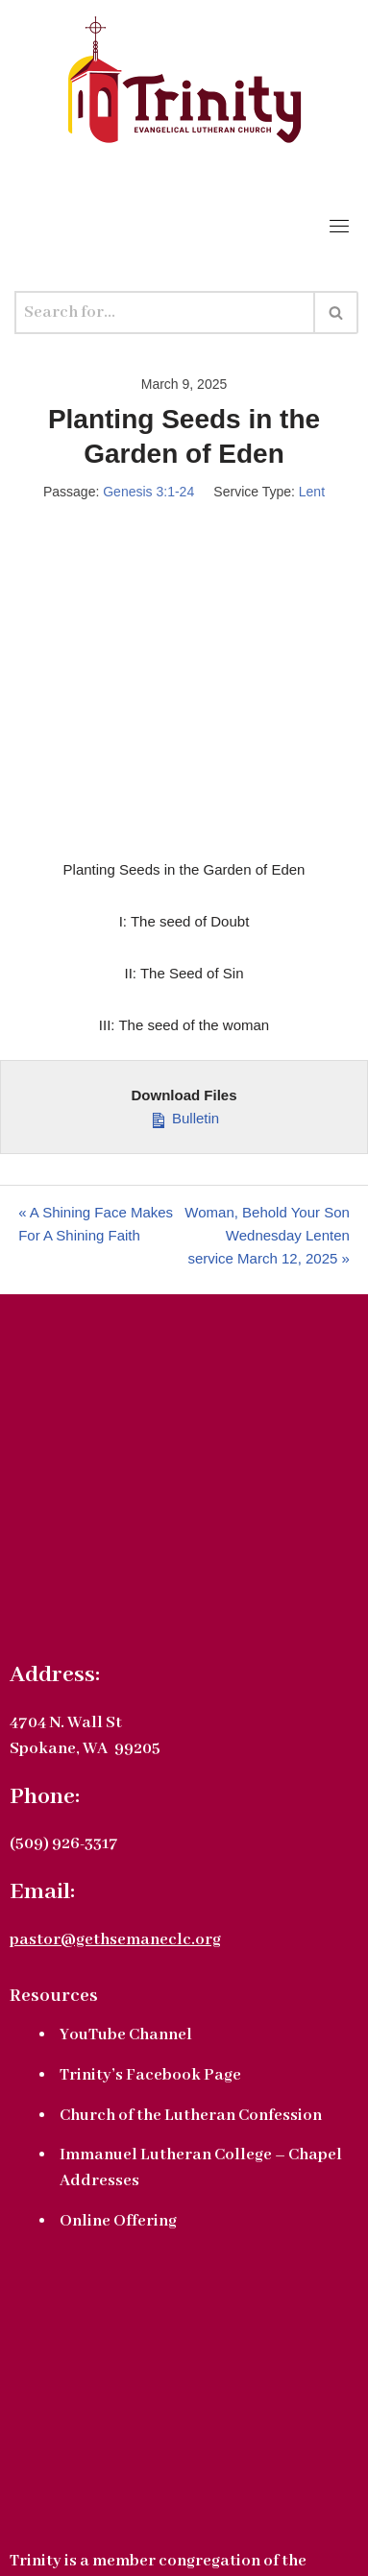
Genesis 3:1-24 (148, 491)
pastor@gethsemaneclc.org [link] (115, 1940)
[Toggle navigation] (339, 225)
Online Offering (118, 2221)
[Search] (164, 312)
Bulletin (184, 1116)
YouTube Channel (126, 2035)
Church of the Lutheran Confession (191, 2116)
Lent (312, 491)
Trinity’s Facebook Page (150, 2075)
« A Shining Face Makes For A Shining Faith (95, 1223)
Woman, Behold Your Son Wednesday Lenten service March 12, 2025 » (267, 1235)
